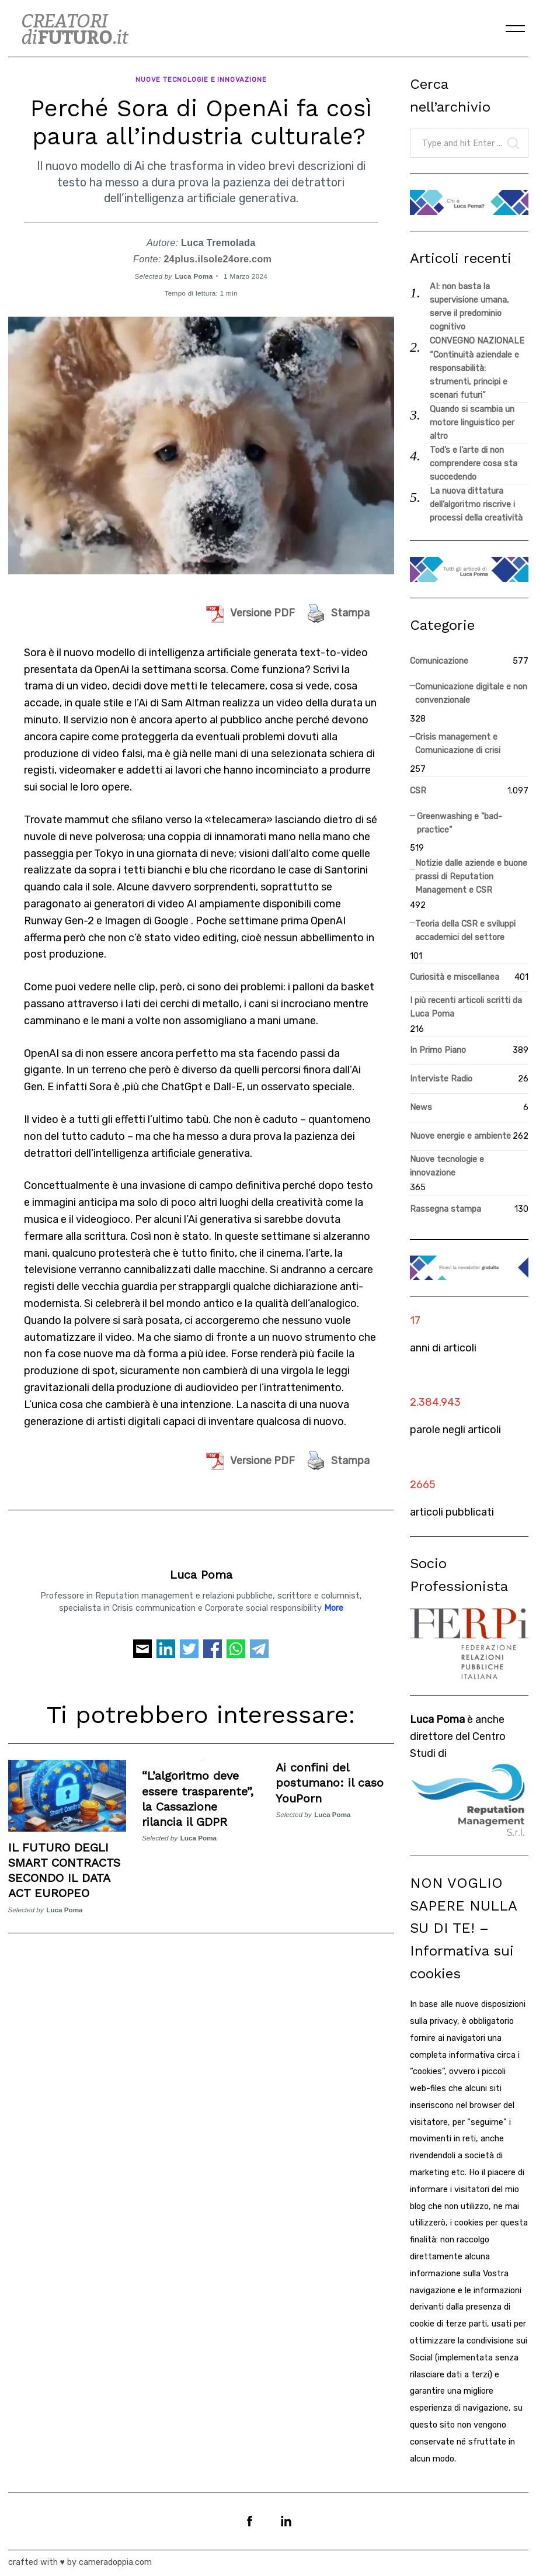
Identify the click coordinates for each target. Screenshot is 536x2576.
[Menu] (515, 28)
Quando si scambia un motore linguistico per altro (472, 422)
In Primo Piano (438, 1050)
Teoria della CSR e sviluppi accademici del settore (465, 930)
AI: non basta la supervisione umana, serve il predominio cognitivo (469, 307)
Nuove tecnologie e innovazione (201, 78)
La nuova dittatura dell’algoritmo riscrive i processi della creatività (476, 504)
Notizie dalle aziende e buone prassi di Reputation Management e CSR (471, 876)
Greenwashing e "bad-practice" (459, 823)
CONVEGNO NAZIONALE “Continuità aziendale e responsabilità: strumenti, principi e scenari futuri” (477, 368)
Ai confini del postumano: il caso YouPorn (330, 1781)
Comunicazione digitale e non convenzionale (471, 693)
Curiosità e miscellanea (454, 977)
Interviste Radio (441, 1079)
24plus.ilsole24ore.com (218, 257)
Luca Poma (194, 274)
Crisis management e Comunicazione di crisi (457, 743)
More (333, 1606)
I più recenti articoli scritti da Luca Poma (466, 1007)
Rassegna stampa (445, 1209)
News (421, 1107)
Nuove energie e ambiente (460, 1136)
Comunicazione (439, 661)
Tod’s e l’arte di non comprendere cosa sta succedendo (473, 463)
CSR (418, 791)
